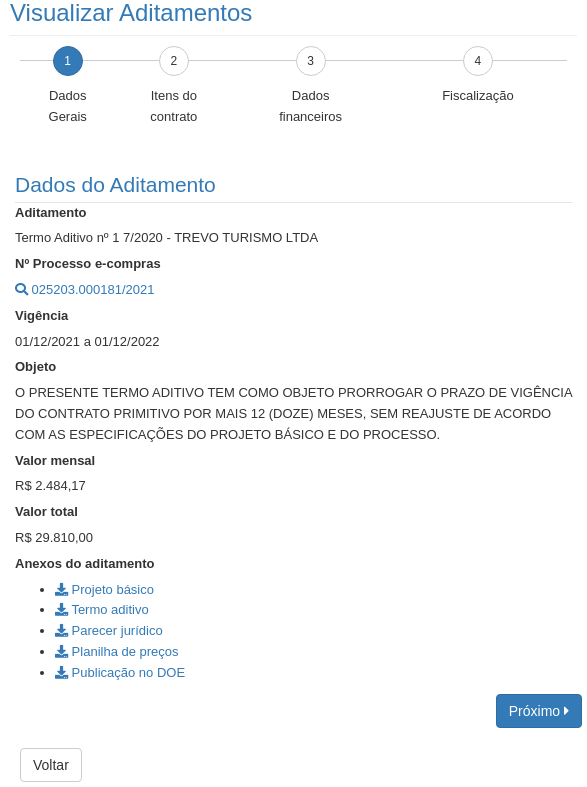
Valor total (46, 511)
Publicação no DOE (120, 672)
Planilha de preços (117, 651)
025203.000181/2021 (85, 289)
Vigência (41, 315)
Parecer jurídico (109, 630)
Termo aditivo (102, 609)
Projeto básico (104, 589)
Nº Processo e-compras (88, 263)
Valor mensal (55, 460)
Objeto (35, 366)
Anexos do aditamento (84, 563)
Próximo (539, 711)
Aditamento (51, 212)
